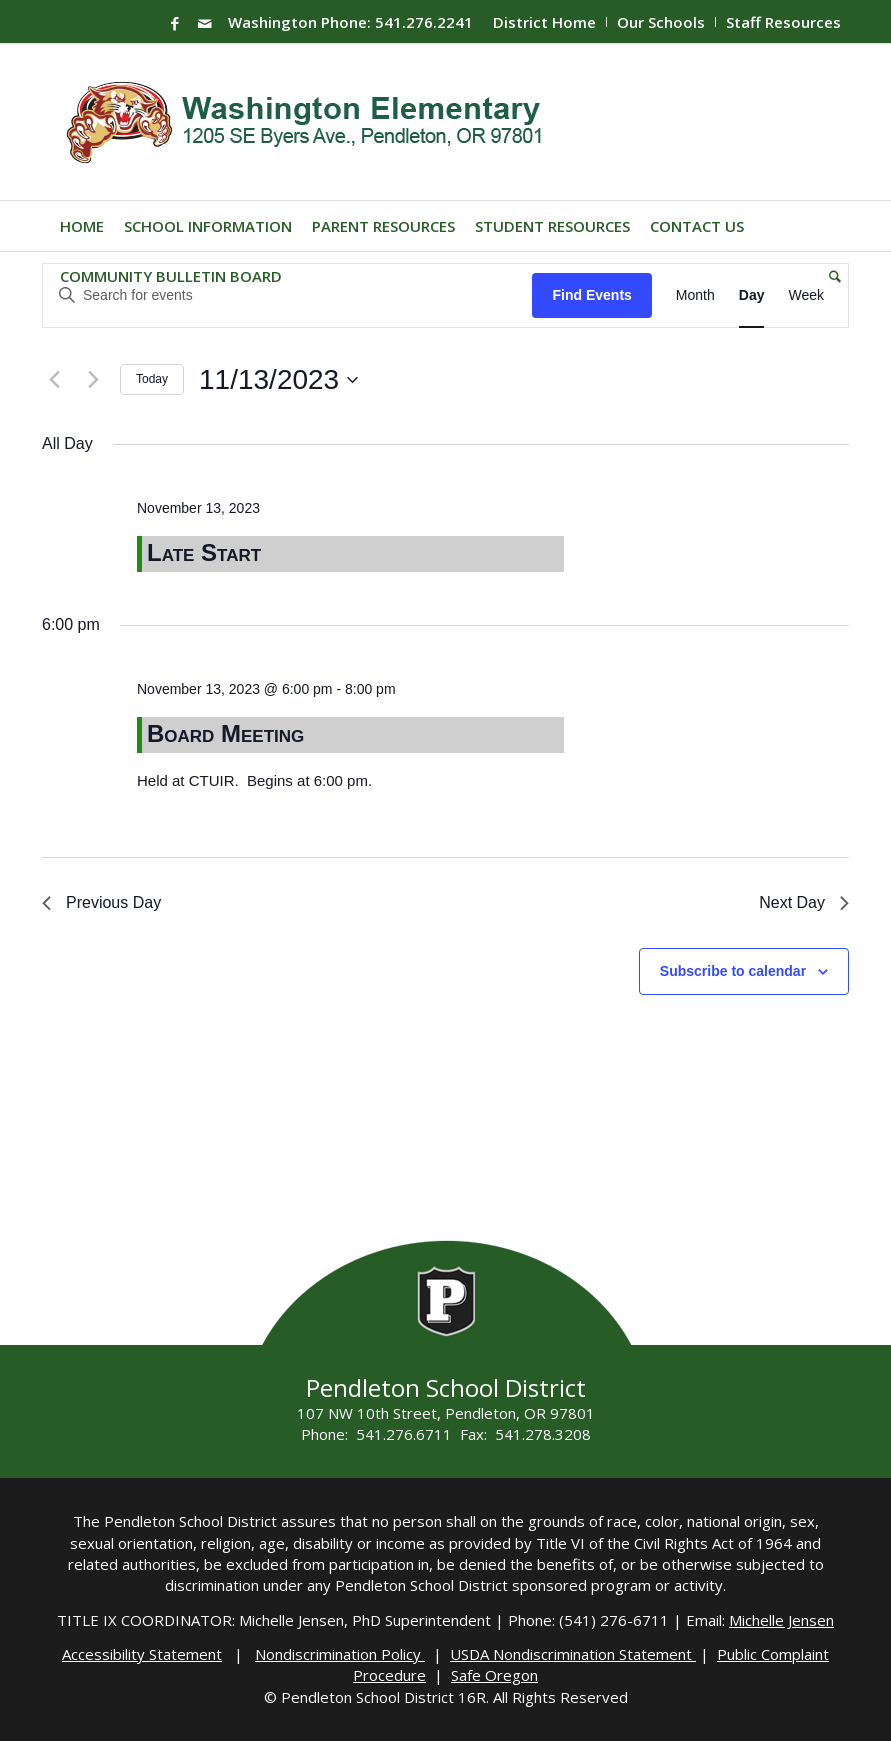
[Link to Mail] (205, 23)
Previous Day (101, 902)
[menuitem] (545, 22)
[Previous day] (54, 380)
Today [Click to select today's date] (152, 379)
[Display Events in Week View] (806, 295)
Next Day (804, 902)
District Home (544, 22)
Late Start (204, 552)
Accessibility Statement (142, 1654)
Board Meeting (225, 733)
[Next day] (93, 380)
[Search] (830, 276)
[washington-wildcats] (312, 122)
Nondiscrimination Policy (340, 1654)
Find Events (591, 295)
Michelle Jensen (781, 1620)
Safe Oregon (494, 1675)
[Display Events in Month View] (695, 295)
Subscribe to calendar (733, 971)
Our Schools (661, 22)
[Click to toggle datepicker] (278, 380)
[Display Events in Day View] (752, 295)
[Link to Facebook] (175, 23)
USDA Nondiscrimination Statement (573, 1654)
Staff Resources (783, 22)
